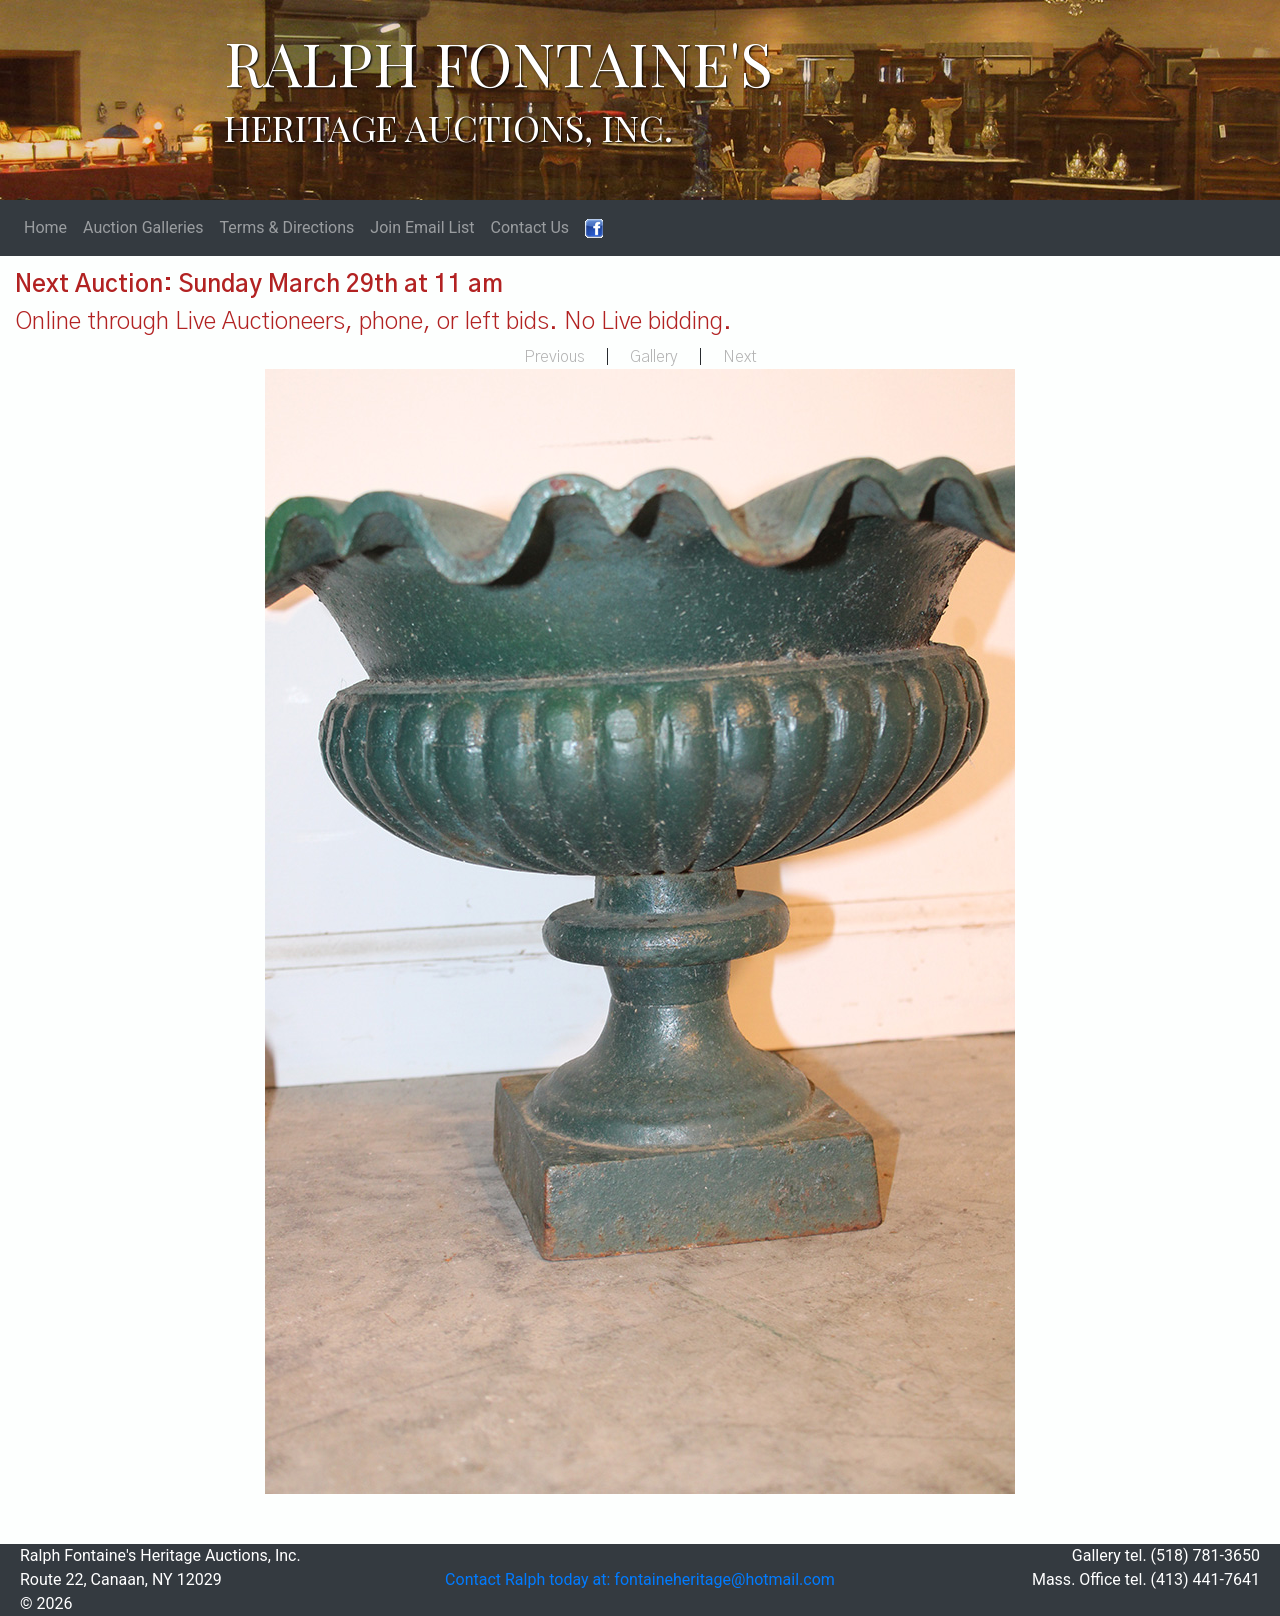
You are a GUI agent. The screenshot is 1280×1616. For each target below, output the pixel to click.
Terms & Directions (287, 227)
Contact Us (530, 227)
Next (740, 357)
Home (45, 227)
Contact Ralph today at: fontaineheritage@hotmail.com (640, 1579)
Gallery (654, 357)
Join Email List (422, 227)
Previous (554, 357)
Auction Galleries (143, 227)
